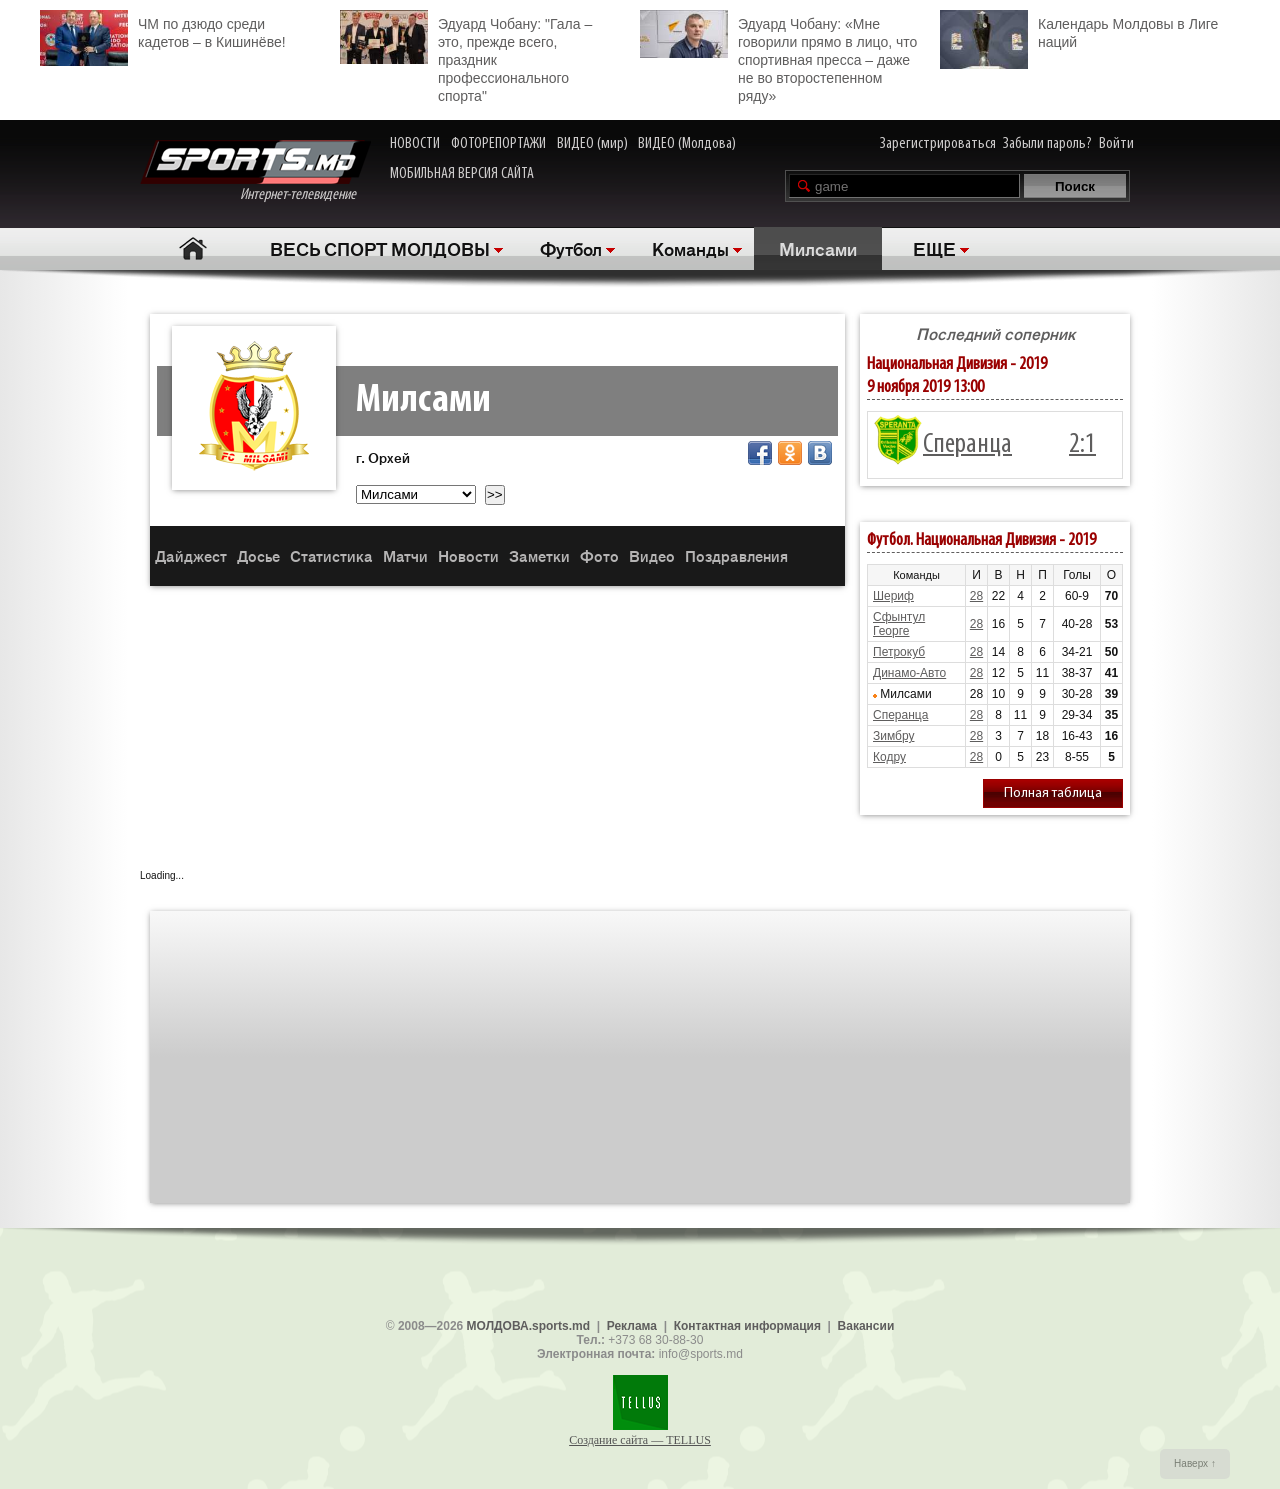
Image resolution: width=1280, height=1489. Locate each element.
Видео (652, 555)
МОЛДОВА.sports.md (528, 1326)
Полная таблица (1053, 793)
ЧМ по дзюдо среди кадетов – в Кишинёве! (163, 30)
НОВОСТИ (415, 144)
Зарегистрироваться (938, 144)
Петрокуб (899, 652)
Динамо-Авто (909, 673)
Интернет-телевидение (255, 171)
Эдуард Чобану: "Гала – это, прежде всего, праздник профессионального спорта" (466, 57)
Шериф (893, 596)
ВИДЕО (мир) (592, 144)
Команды (690, 248)
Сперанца (967, 445)
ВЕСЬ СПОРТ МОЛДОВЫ (380, 248)
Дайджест (191, 555)
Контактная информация (747, 1326)
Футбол (571, 248)
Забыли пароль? (1047, 144)
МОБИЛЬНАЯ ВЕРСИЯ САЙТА (462, 174)
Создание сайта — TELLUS (640, 1440)
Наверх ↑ (1195, 1463)
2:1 (1082, 445)
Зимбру (893, 736)
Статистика (331, 555)
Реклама (632, 1326)
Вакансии (866, 1326)
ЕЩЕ (934, 248)
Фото (599, 555)
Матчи (405, 555)
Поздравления (736, 555)
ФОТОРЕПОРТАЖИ (498, 144)
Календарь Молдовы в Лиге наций (1079, 30)
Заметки (539, 555)
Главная (192, 248)
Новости (468, 555)
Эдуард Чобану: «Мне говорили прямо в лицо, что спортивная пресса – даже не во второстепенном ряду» (778, 57)
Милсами (818, 248)
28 (976, 596)
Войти (1116, 144)
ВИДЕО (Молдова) (687, 144)
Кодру (889, 757)
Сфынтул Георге (899, 624)
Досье (258, 555)
